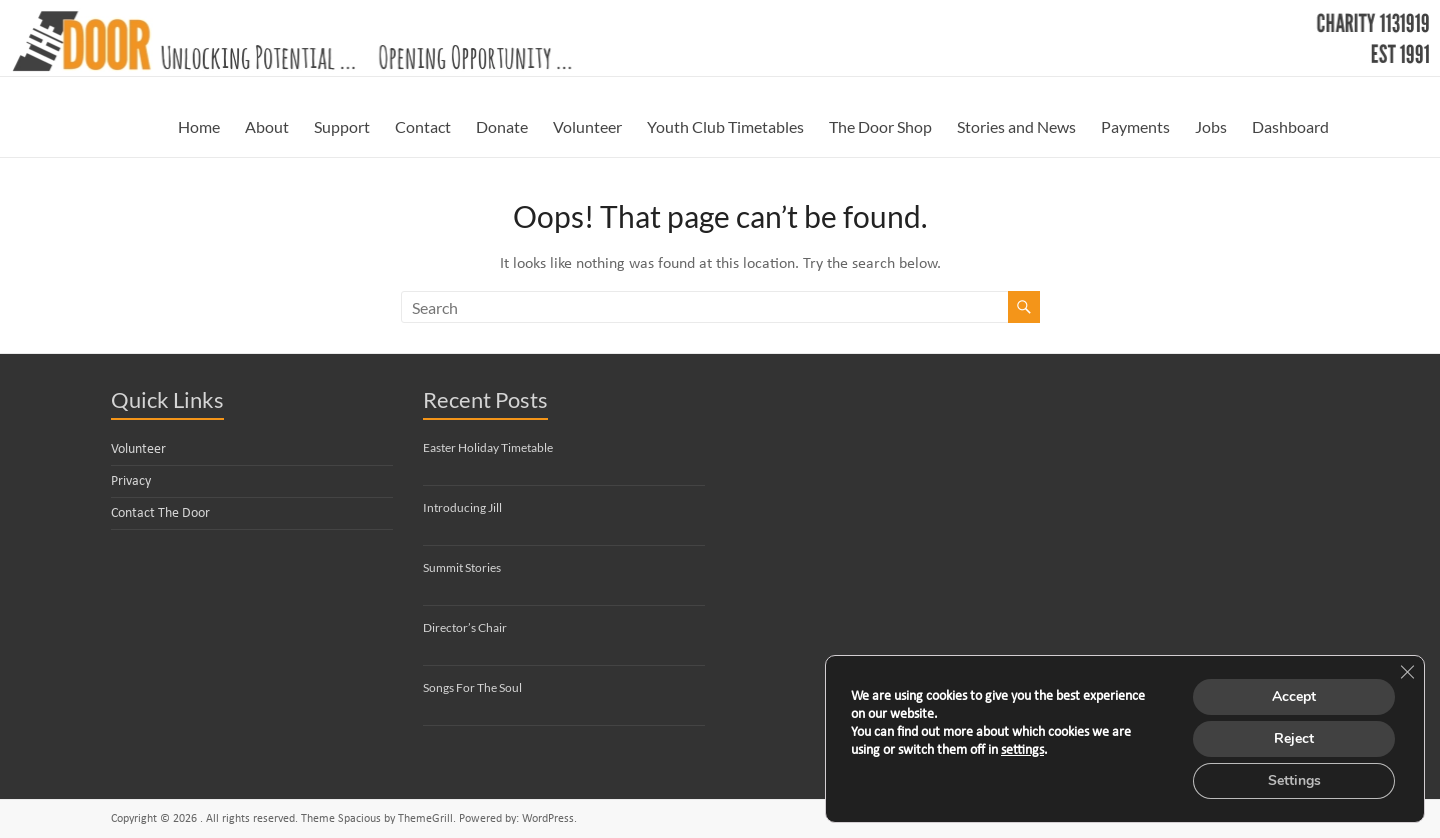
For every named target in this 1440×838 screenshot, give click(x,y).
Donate (502, 126)
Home (199, 126)
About (267, 126)
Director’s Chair (465, 627)
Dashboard (1290, 126)
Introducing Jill (462, 507)
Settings (1294, 780)
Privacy (131, 481)
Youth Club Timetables (725, 126)
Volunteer (587, 126)
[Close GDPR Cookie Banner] (1407, 672)
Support (342, 126)
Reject (1294, 738)
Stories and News (1016, 126)
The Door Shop (880, 126)
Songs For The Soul (472, 687)
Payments (1135, 126)
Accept (1294, 696)
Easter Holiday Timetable (488, 447)
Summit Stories (462, 567)
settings (1022, 750)
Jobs (1211, 126)
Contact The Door (160, 513)
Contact (423, 126)
